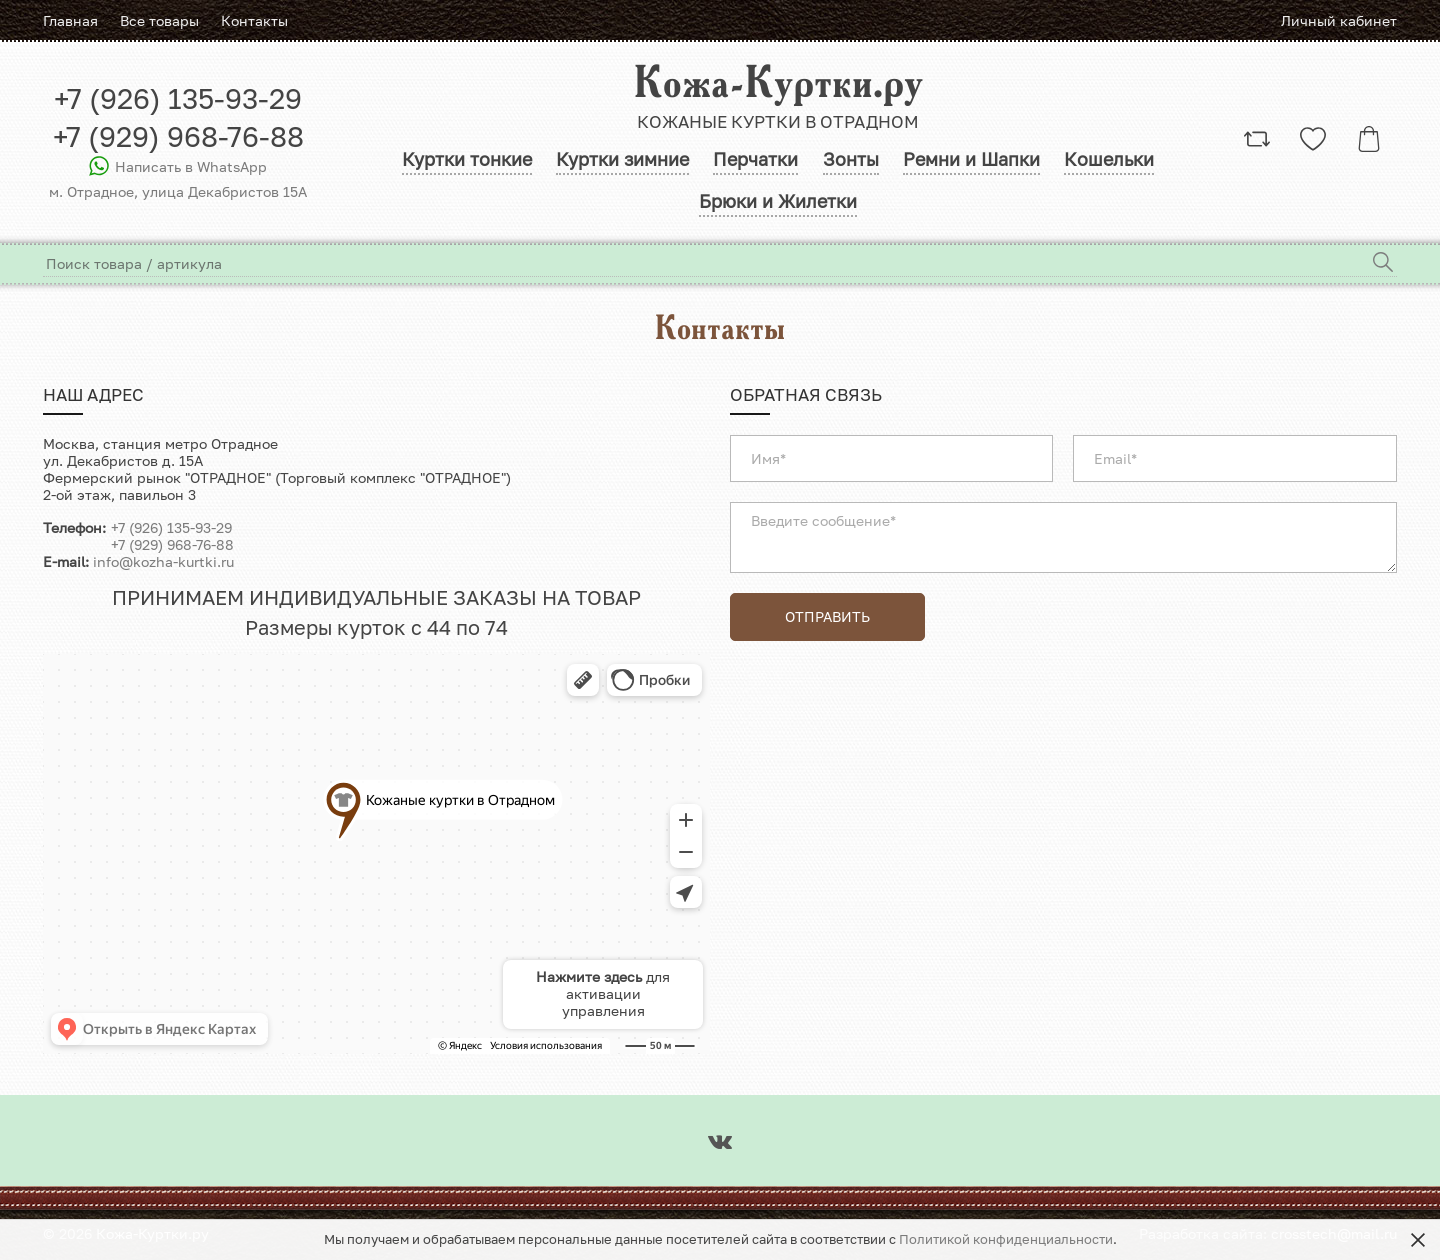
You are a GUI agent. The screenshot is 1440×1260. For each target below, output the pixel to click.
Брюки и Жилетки (778, 210)
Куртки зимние (620, 165)
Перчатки (755, 165)
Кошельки (1112, 165)
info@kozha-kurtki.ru (163, 570)
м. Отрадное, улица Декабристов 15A (178, 195)
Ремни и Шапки (973, 165)
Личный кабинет (1339, 20)
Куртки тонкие (464, 165)
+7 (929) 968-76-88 (178, 139)
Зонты (851, 165)
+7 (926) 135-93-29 (178, 101)
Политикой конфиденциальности (1006, 1239)
